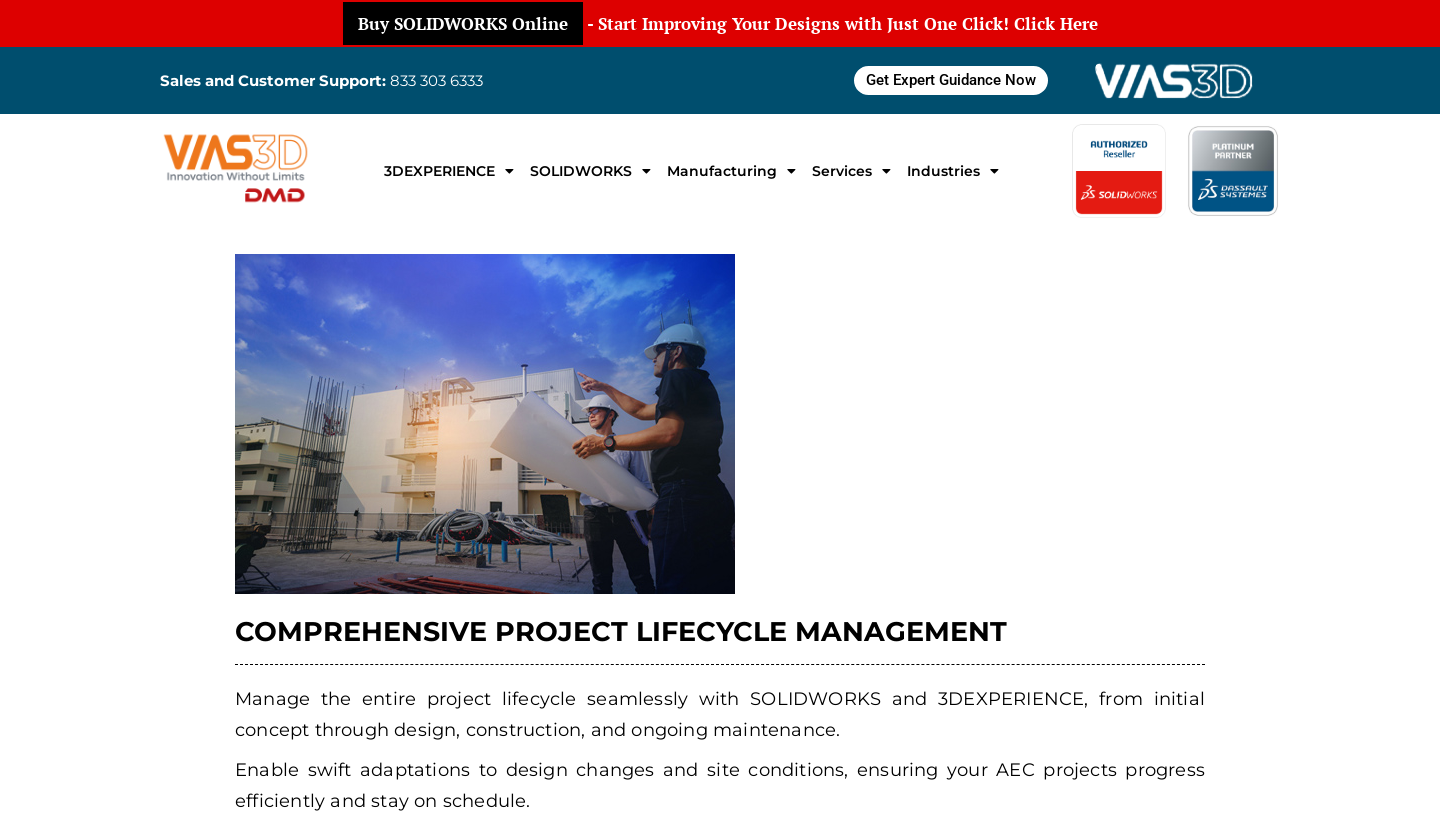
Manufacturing (731, 171)
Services (851, 171)
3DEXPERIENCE (449, 171)
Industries (953, 171)
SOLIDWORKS (590, 171)
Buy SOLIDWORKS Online (463, 23)
